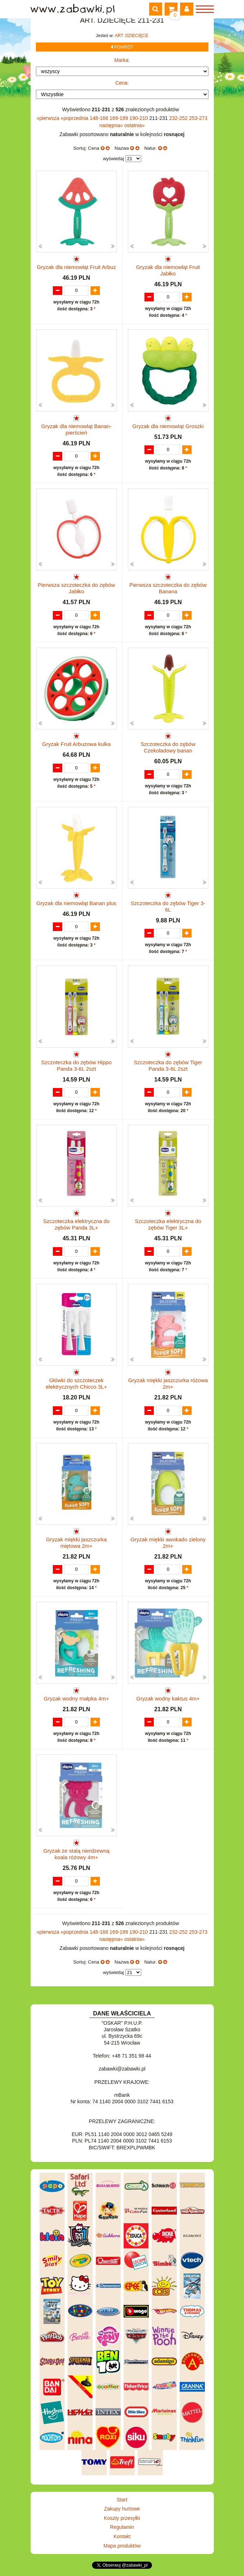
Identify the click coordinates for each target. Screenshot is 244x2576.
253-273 (198, 118)
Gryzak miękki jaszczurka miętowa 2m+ (76, 1542)
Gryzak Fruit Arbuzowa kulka (76, 744)
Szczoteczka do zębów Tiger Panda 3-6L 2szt (168, 1065)
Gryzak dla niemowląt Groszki (167, 426)
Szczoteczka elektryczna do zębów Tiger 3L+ (168, 1224)
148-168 (100, 118)
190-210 (139, 118)
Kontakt (122, 2536)
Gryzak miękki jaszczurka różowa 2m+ (168, 1383)
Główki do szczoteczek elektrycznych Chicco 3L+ (76, 1383)
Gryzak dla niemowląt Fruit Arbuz (76, 267)
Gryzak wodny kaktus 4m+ (167, 1698)
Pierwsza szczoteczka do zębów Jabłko (76, 588)
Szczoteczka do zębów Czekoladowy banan (168, 747)
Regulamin (122, 2527)
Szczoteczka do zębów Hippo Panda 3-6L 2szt (76, 1065)
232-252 (179, 118)
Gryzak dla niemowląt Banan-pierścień (76, 429)
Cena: (122, 83)
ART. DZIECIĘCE (131, 35)
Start (122, 2500)
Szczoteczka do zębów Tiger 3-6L (168, 906)
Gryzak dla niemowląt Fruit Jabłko (168, 270)
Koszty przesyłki (122, 2518)
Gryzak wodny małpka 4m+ (76, 1698)
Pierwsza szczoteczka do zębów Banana (168, 588)
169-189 (119, 118)
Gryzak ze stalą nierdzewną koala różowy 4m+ (76, 1854)
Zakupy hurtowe (122, 2509)
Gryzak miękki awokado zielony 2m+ (168, 1542)
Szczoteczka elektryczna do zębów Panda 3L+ (76, 1224)
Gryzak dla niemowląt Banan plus (76, 903)
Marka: (122, 60)
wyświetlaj (113, 158)
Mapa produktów (122, 2546)
